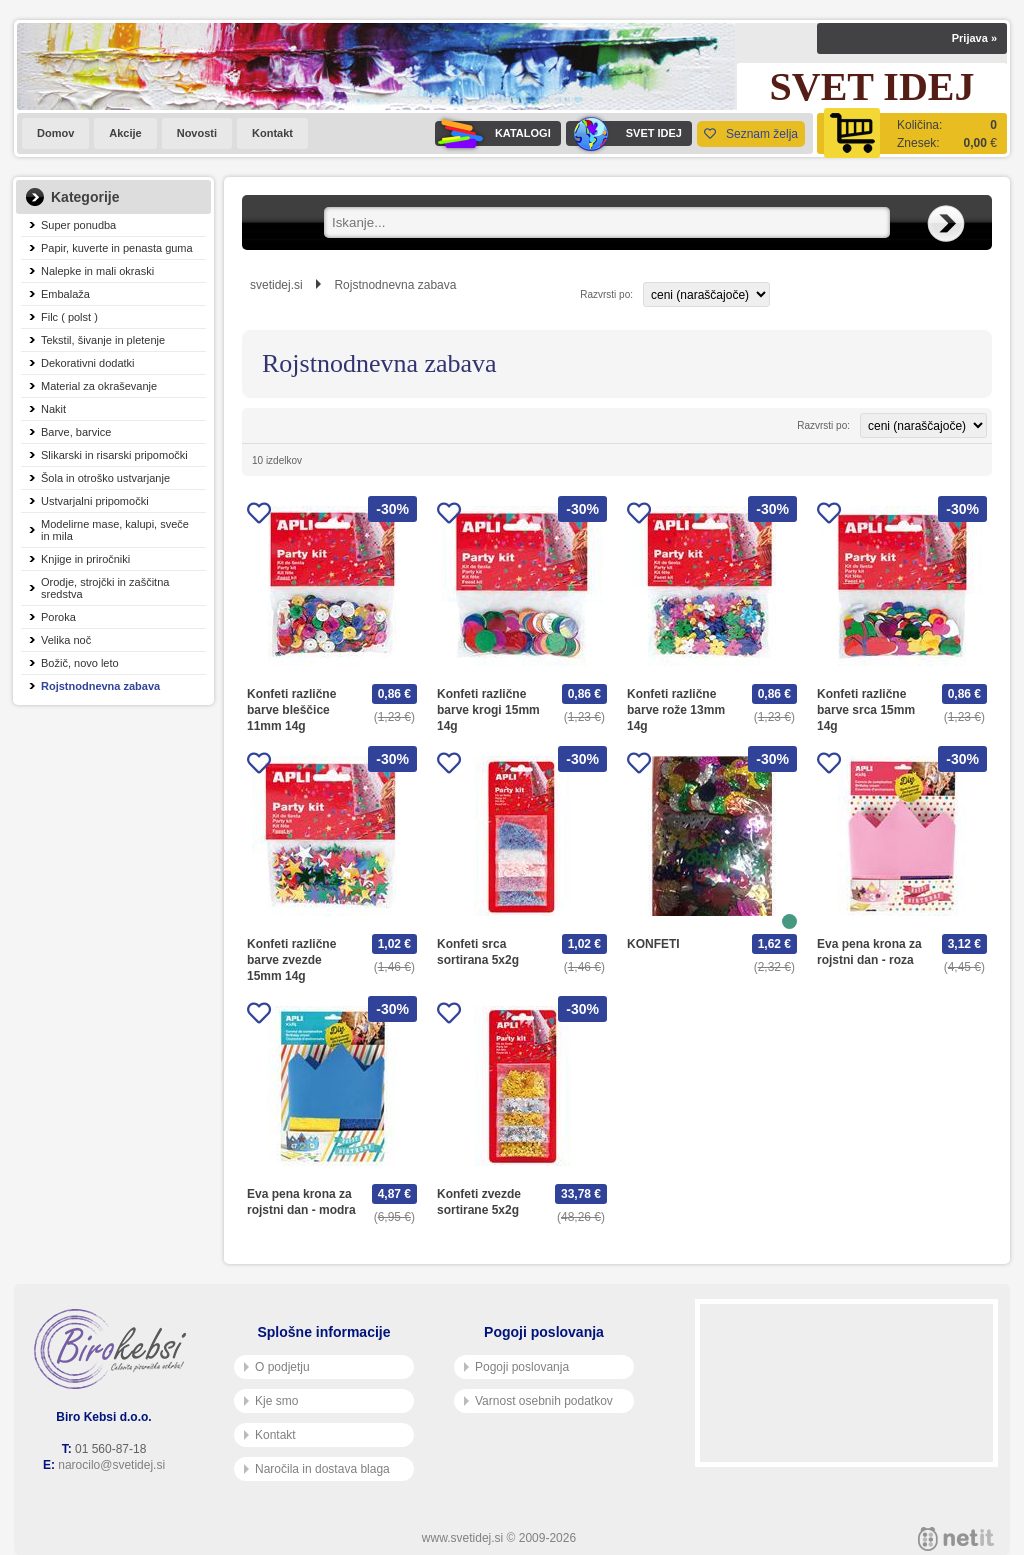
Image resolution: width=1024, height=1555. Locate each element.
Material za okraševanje (99, 386)
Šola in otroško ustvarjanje (105, 478)
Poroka (58, 617)
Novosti (197, 133)
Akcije (125, 133)
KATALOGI (493, 133)
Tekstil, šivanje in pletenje (103, 340)
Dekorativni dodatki (88, 363)
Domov (55, 133)
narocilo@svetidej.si (111, 1465)
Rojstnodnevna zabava (100, 686)
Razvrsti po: (606, 294)
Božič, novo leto (80, 663)
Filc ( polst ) (69, 317)
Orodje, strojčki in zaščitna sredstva (105, 588)
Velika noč (66, 640)
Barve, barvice (76, 432)
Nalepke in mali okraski (97, 271)
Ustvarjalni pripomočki (95, 501)
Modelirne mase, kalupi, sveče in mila (115, 530)
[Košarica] (912, 133)
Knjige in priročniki (85, 559)
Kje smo (271, 1401)
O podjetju (277, 1367)
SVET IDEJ (624, 133)
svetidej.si (276, 285)
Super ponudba (78, 225)
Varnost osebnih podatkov (538, 1401)
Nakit (53, 409)
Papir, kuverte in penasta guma (117, 248)
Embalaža (65, 294)
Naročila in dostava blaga (317, 1469)
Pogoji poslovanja (516, 1367)
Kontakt (272, 133)
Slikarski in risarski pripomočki (114, 455)
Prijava (974, 38)
